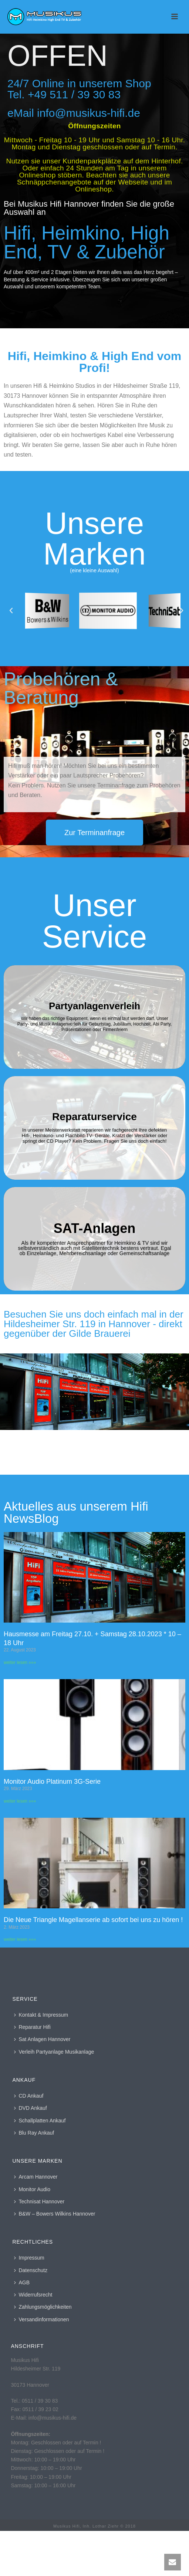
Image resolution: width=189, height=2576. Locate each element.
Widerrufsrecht (33, 2295)
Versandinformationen (41, 2319)
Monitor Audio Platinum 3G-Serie (52, 1781)
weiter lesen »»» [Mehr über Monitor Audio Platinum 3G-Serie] (20, 1801)
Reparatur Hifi (32, 2027)
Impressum (29, 2258)
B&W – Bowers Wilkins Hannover (54, 2214)
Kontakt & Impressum (41, 2015)
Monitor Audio (32, 2189)
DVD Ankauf (30, 2108)
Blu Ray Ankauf (34, 2133)
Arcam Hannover (35, 2177)
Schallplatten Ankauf (39, 2120)
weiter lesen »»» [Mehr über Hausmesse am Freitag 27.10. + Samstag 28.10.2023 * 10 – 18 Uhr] (20, 1662)
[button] (11, 610)
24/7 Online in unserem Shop (79, 83)
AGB (22, 2282)
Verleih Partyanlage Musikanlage (54, 2052)
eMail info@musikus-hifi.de (73, 113)
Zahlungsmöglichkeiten (42, 2307)
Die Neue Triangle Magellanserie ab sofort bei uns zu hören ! (93, 1919)
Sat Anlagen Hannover (42, 2039)
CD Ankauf (28, 2096)
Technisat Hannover (39, 2201)
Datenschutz (30, 2270)
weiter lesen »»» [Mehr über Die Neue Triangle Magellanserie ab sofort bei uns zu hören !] (20, 1939)
